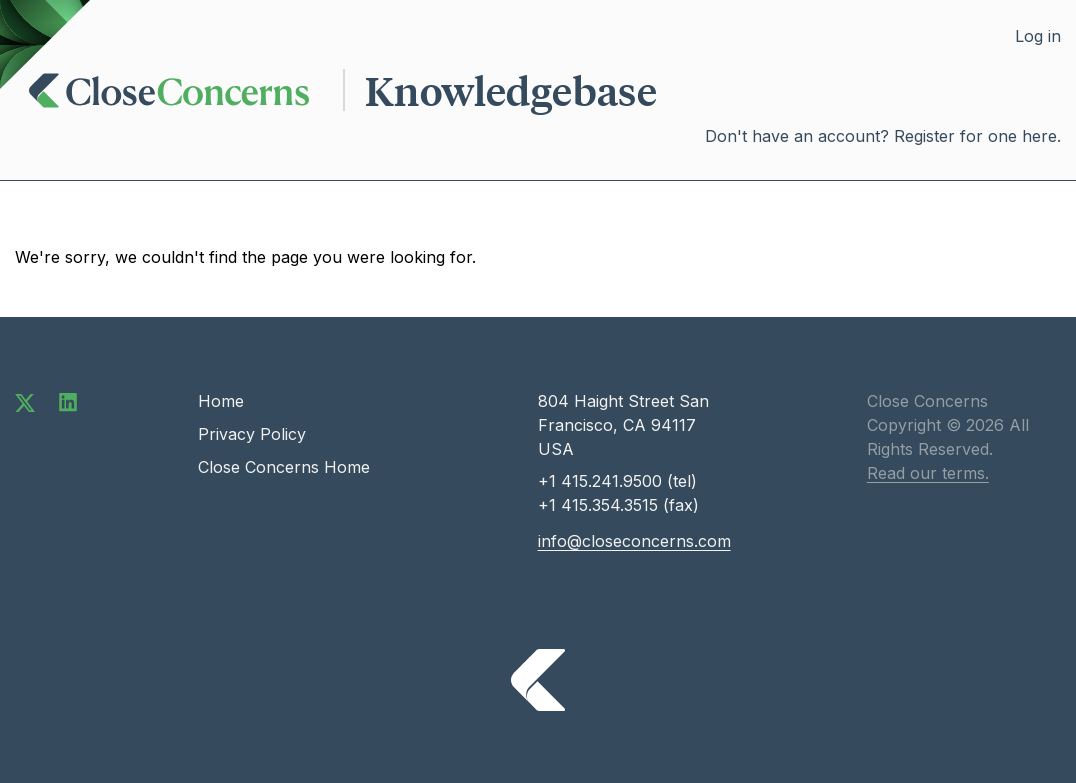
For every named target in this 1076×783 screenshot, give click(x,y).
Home (221, 401)
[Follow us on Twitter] (25, 401)
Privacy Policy (252, 434)
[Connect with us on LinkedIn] (68, 401)
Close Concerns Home (284, 467)
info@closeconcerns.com (634, 541)
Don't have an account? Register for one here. (883, 136)
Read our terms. (928, 473)
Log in (1038, 36)
